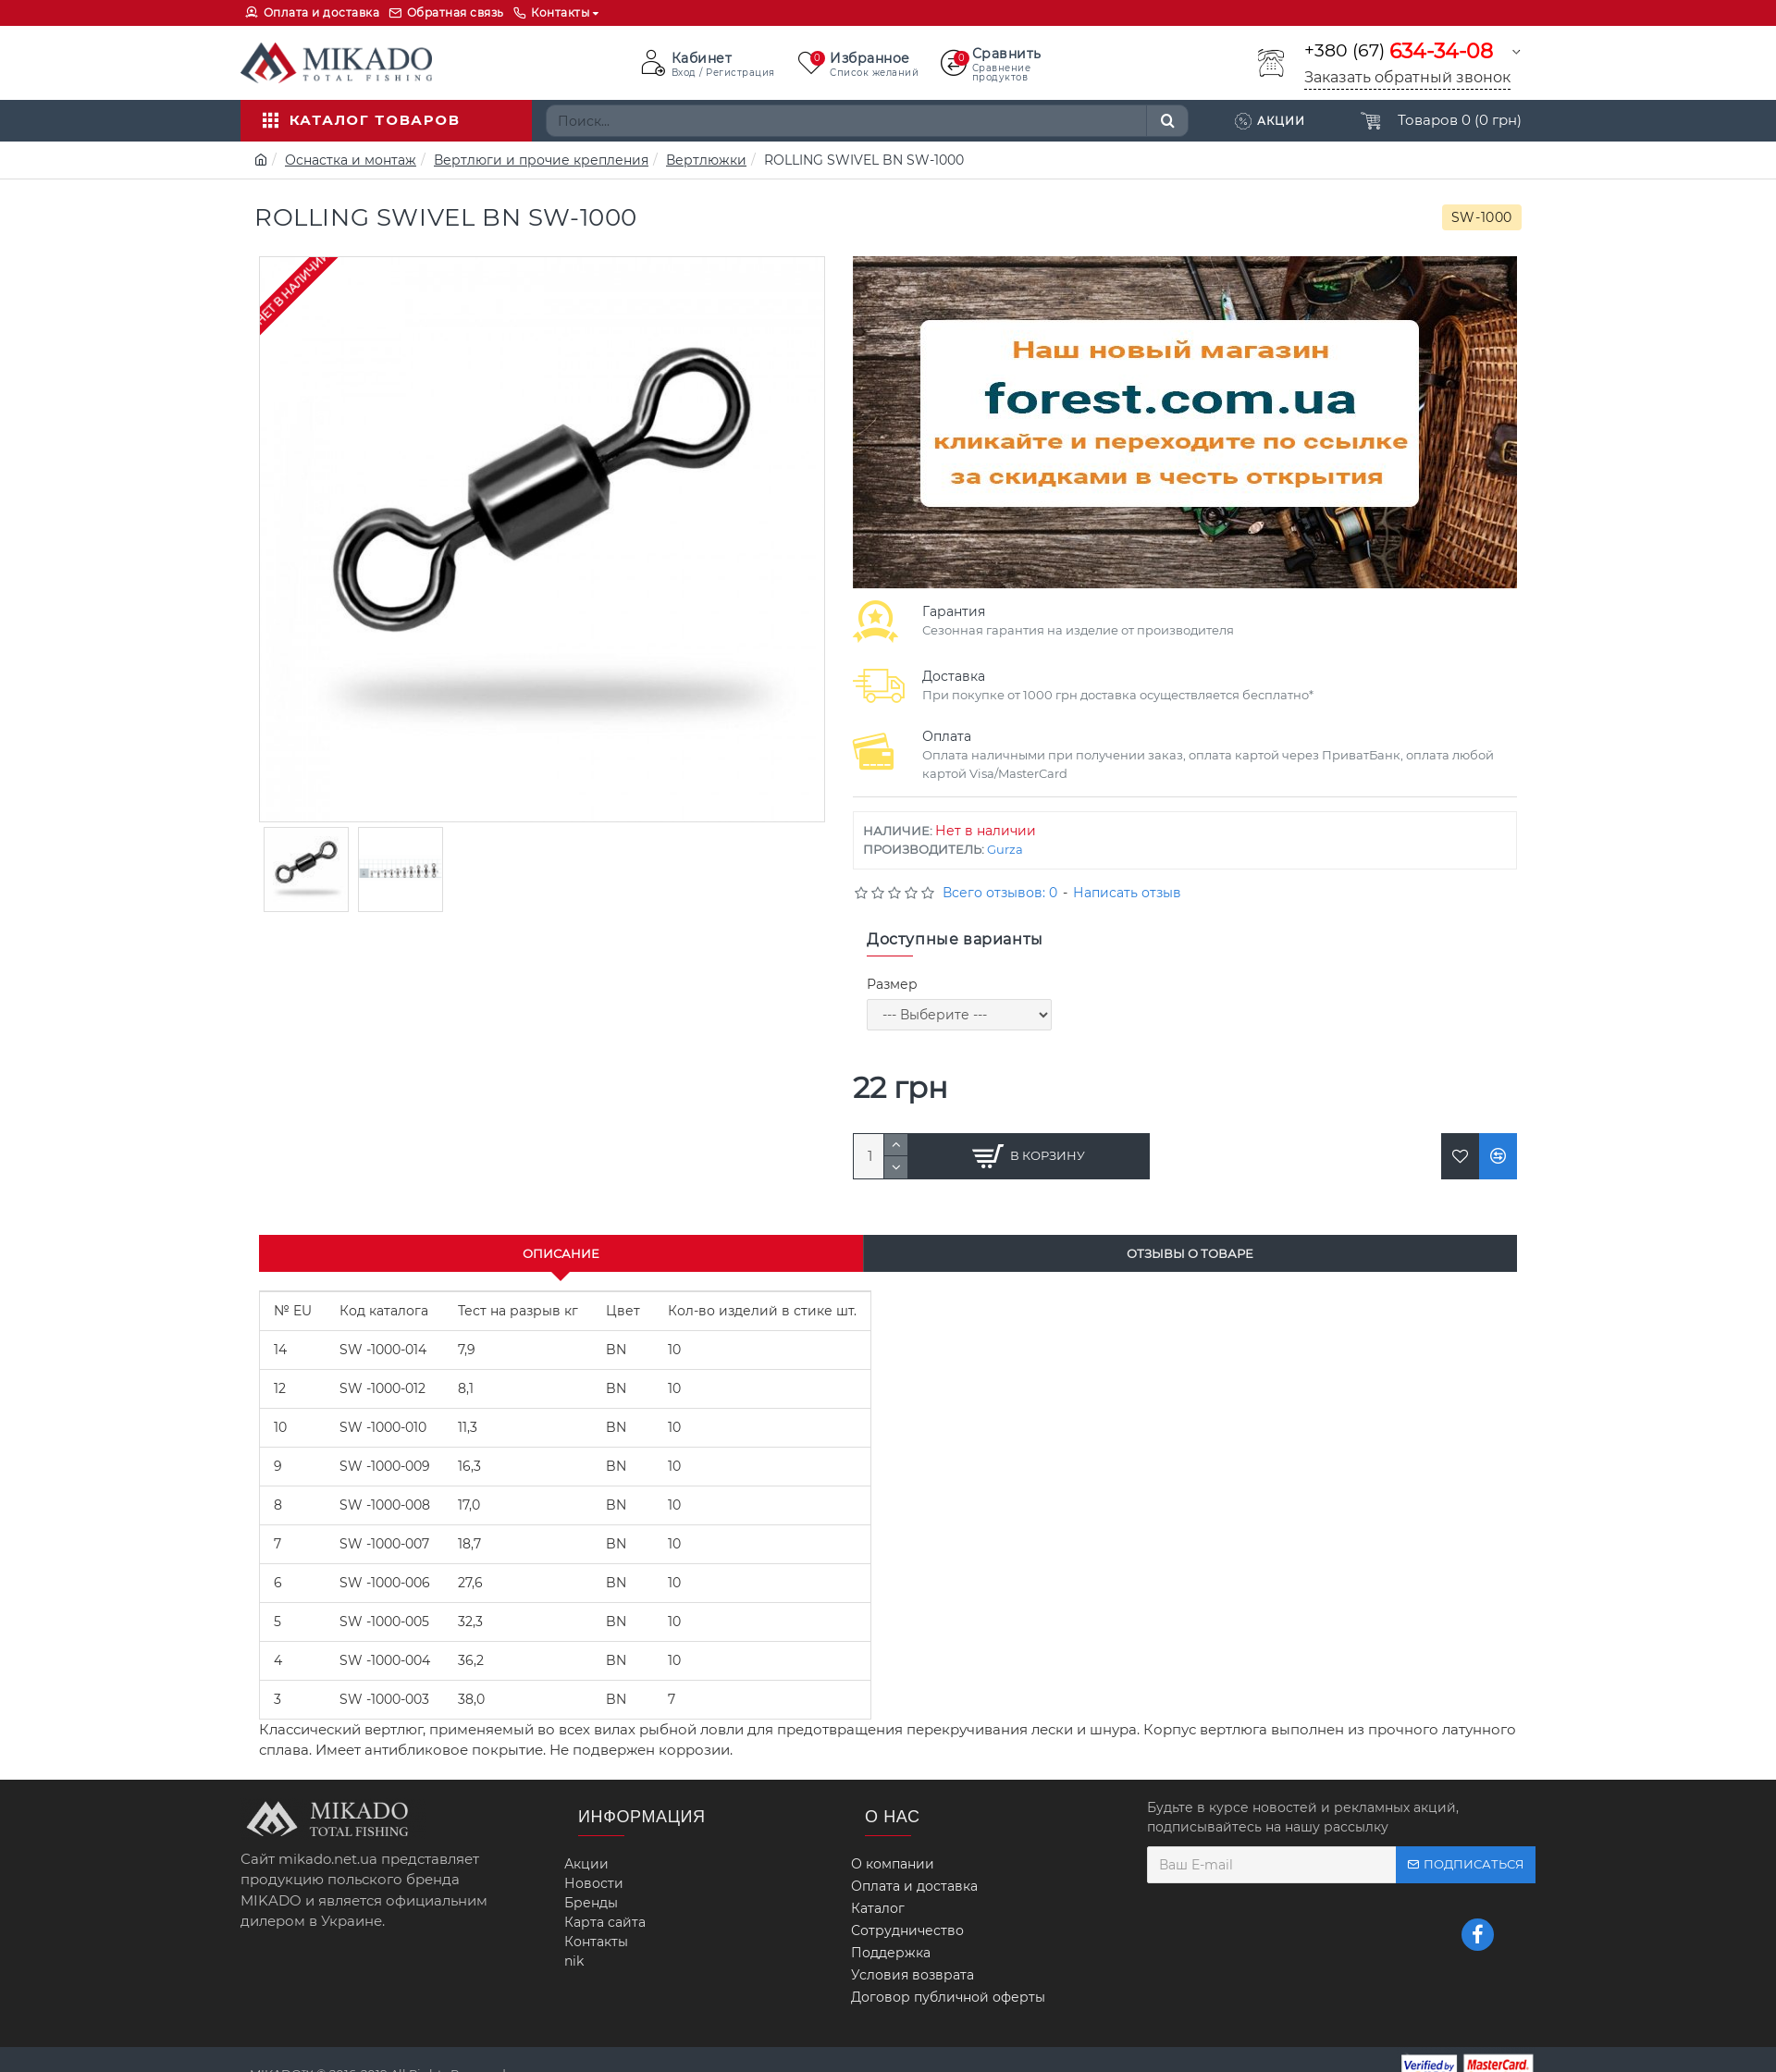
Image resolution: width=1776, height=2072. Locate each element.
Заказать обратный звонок (1407, 77)
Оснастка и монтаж (350, 160)
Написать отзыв (1127, 892)
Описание (561, 1253)
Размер (892, 984)
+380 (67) (1398, 51)
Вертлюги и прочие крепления (541, 160)
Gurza (1005, 849)
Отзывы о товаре (1190, 1253)
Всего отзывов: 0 (1000, 892)
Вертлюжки (706, 160)
